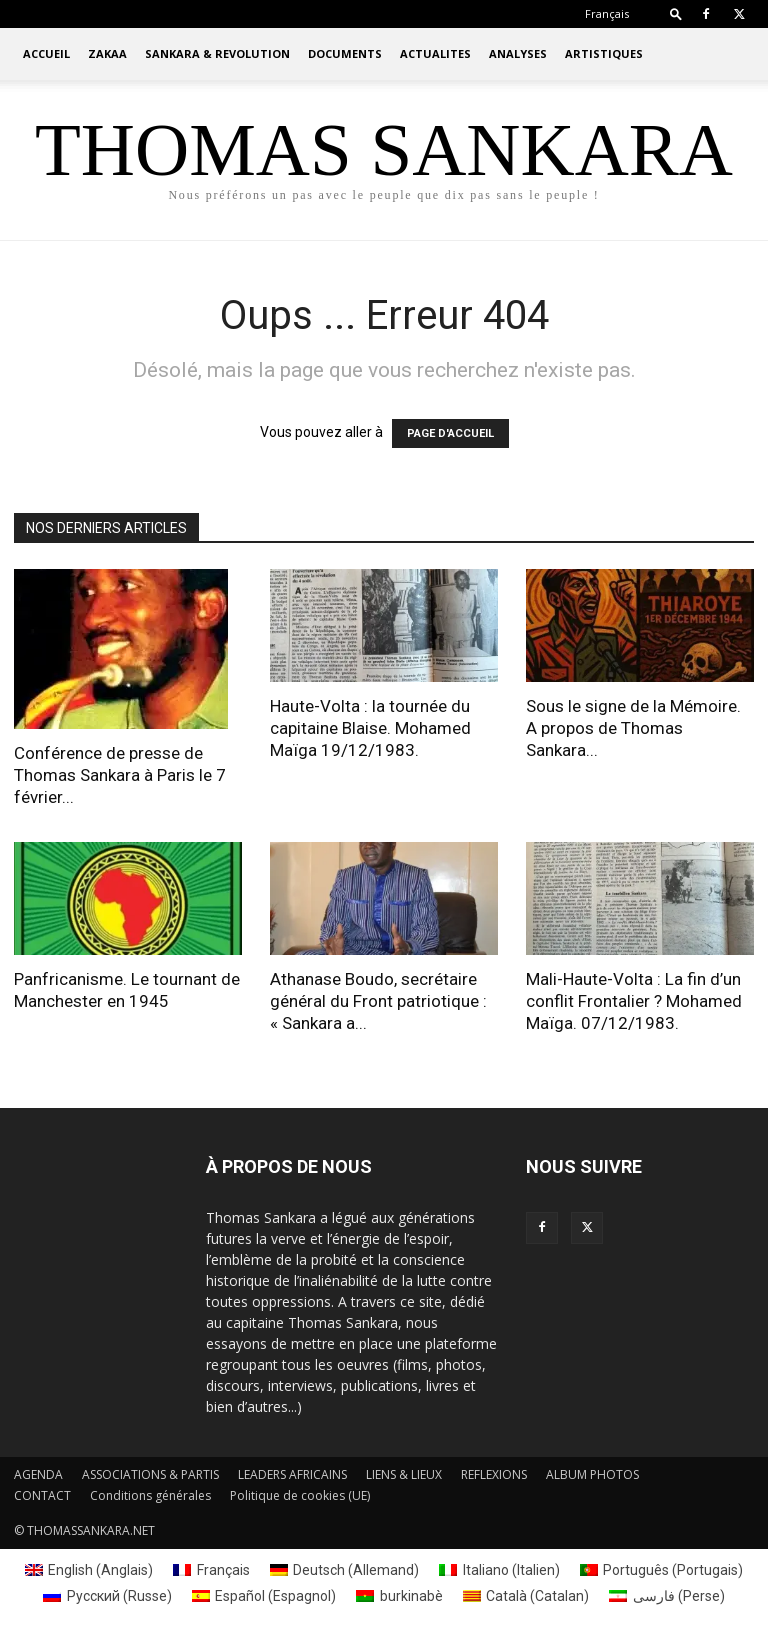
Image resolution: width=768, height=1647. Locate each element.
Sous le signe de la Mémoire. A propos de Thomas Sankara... (633, 728)
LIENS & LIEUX (404, 1474)
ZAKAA (107, 53)
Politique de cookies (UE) (300, 1495)
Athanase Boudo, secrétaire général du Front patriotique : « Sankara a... (378, 1001)
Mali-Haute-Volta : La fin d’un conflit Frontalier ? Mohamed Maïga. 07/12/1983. (634, 1001)
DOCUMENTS (345, 53)
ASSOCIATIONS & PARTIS (150, 1474)
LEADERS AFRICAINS (292, 1474)
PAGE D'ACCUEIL (450, 433)
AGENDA (38, 1474)
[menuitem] (607, 13)
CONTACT (42, 1495)
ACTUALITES (435, 53)
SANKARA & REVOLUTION (217, 53)
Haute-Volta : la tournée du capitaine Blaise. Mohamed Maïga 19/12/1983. (370, 728)
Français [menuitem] (223, 1570)
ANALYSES (518, 53)
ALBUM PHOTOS (592, 1474)
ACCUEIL (46, 53)
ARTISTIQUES (604, 53)
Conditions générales (150, 1495)
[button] (676, 13)
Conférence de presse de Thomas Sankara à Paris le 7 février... (120, 775)
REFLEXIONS (494, 1474)
